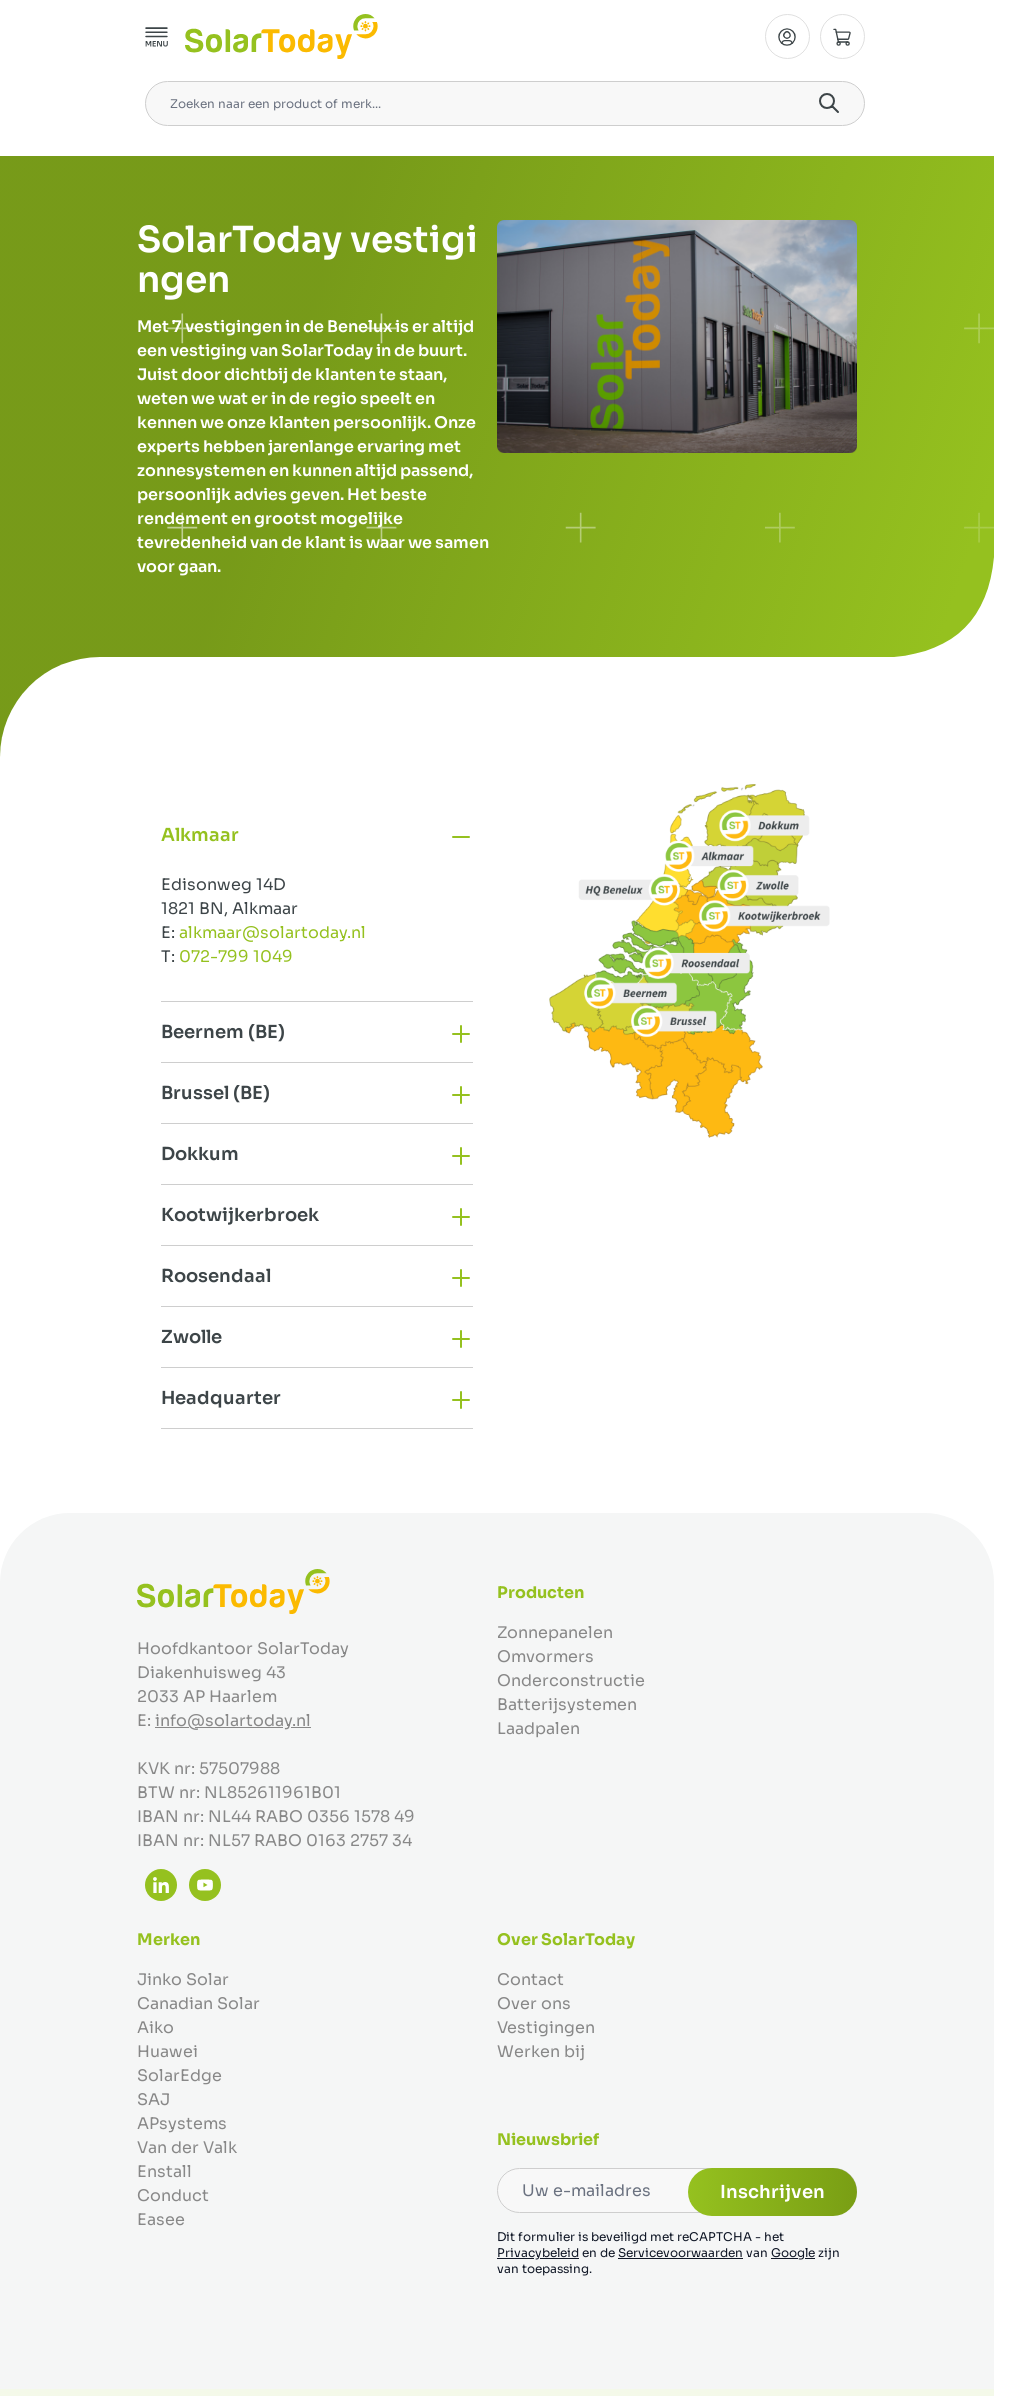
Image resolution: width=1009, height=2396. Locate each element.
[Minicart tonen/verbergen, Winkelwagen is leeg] (842, 36)
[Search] (829, 103)
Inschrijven (772, 2192)
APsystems (182, 2123)
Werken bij (541, 2051)
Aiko (155, 2027)
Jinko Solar (183, 1979)
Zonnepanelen (555, 1632)
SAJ (153, 2099)
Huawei (167, 2051)
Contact (530, 1979)
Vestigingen (546, 2027)
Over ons (534, 2003)
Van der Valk (187, 2147)
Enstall (164, 2171)
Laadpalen (538, 1728)
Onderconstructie (571, 1680)
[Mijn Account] (787, 36)
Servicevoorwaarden (680, 2252)
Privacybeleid (538, 2252)
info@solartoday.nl (233, 1720)
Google (793, 2252)
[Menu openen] (157, 37)
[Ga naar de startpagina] (281, 36)
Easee (161, 2219)
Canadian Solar (198, 2003)
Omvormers (545, 1656)
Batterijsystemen (567, 1704)
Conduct (173, 2195)
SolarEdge (179, 2075)
